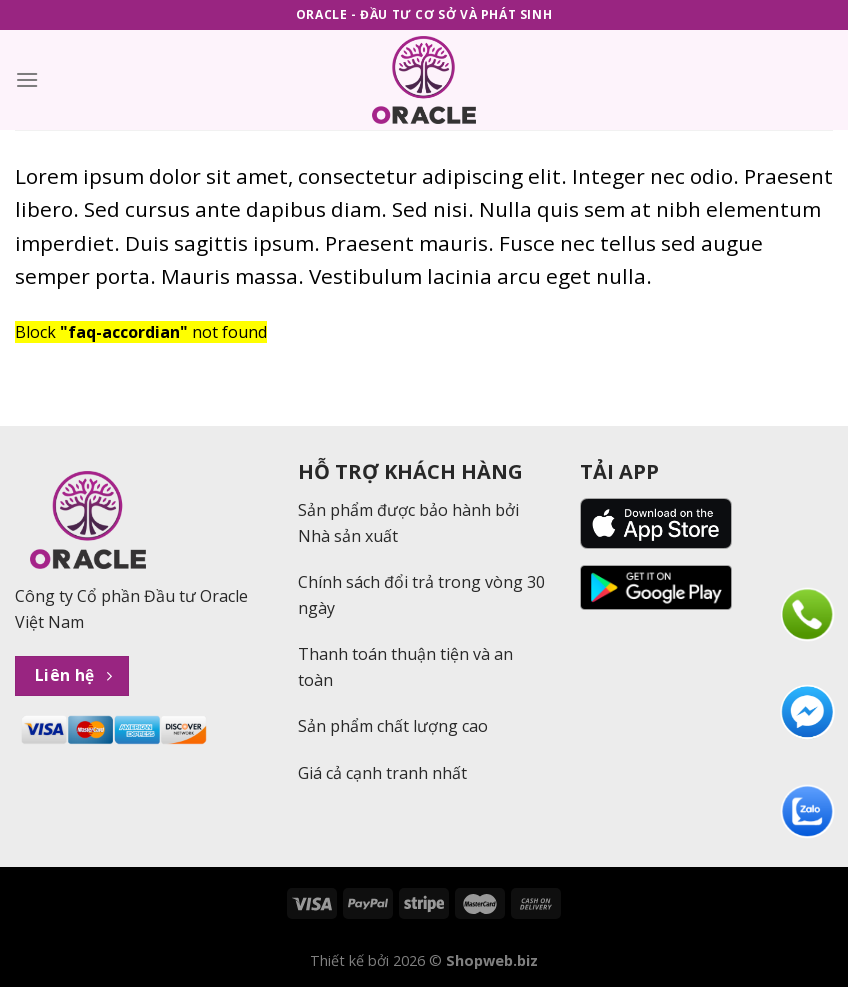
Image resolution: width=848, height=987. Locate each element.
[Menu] (27, 79)
